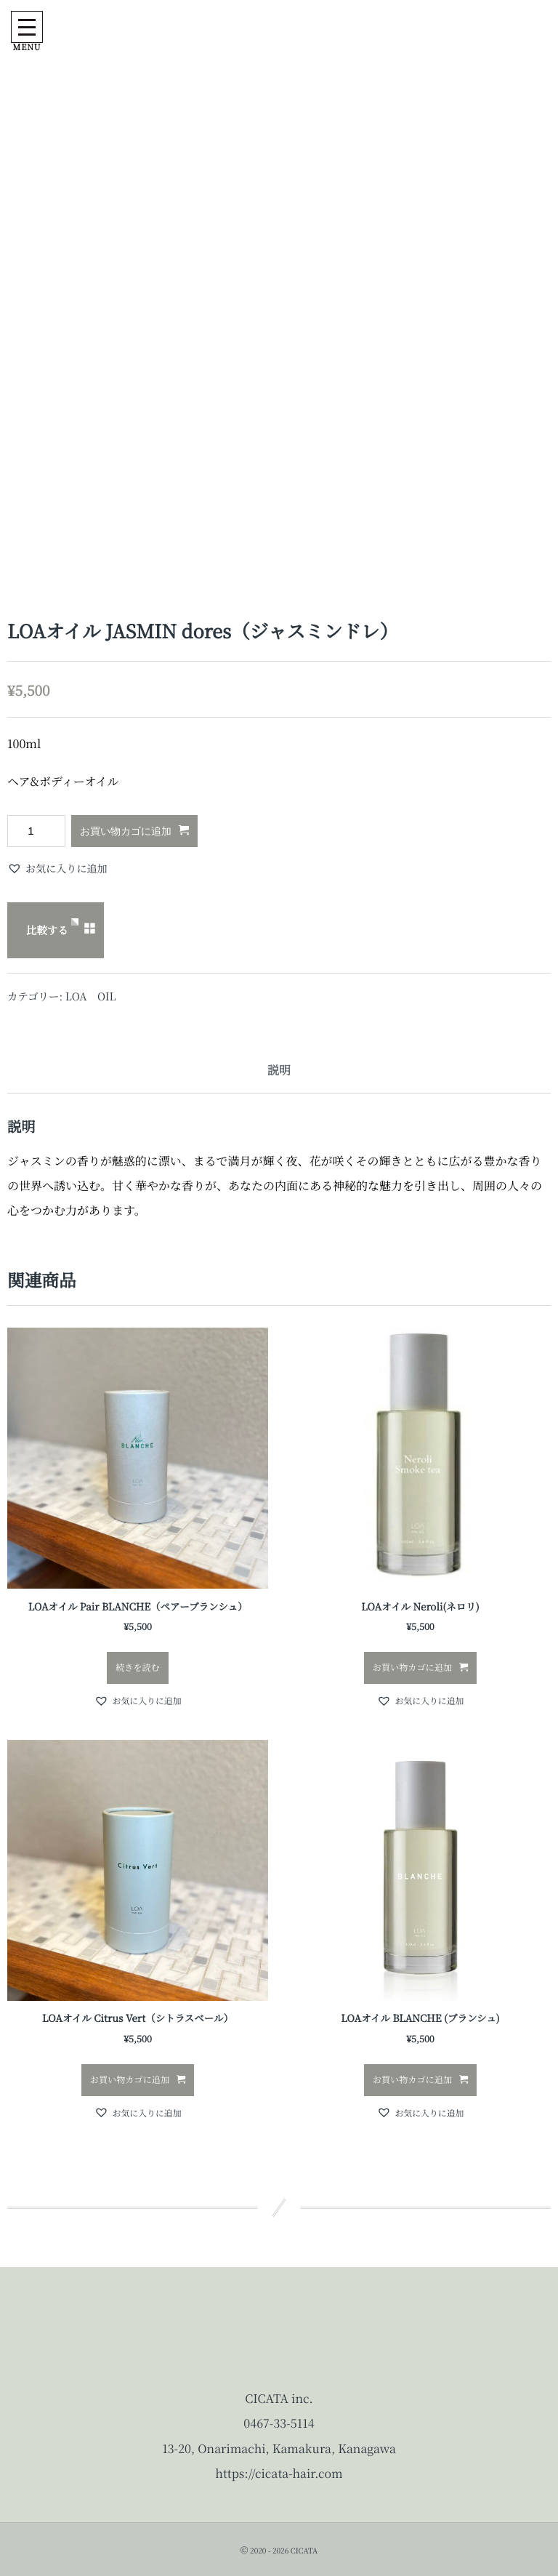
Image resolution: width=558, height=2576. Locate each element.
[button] (57, 869)
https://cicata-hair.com (278, 2473)
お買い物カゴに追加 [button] (412, 1667)
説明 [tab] (279, 1070)
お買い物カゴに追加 (125, 831)
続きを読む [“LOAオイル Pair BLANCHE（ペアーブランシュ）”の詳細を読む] (138, 1667)
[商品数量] (36, 831)
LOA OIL (90, 996)
